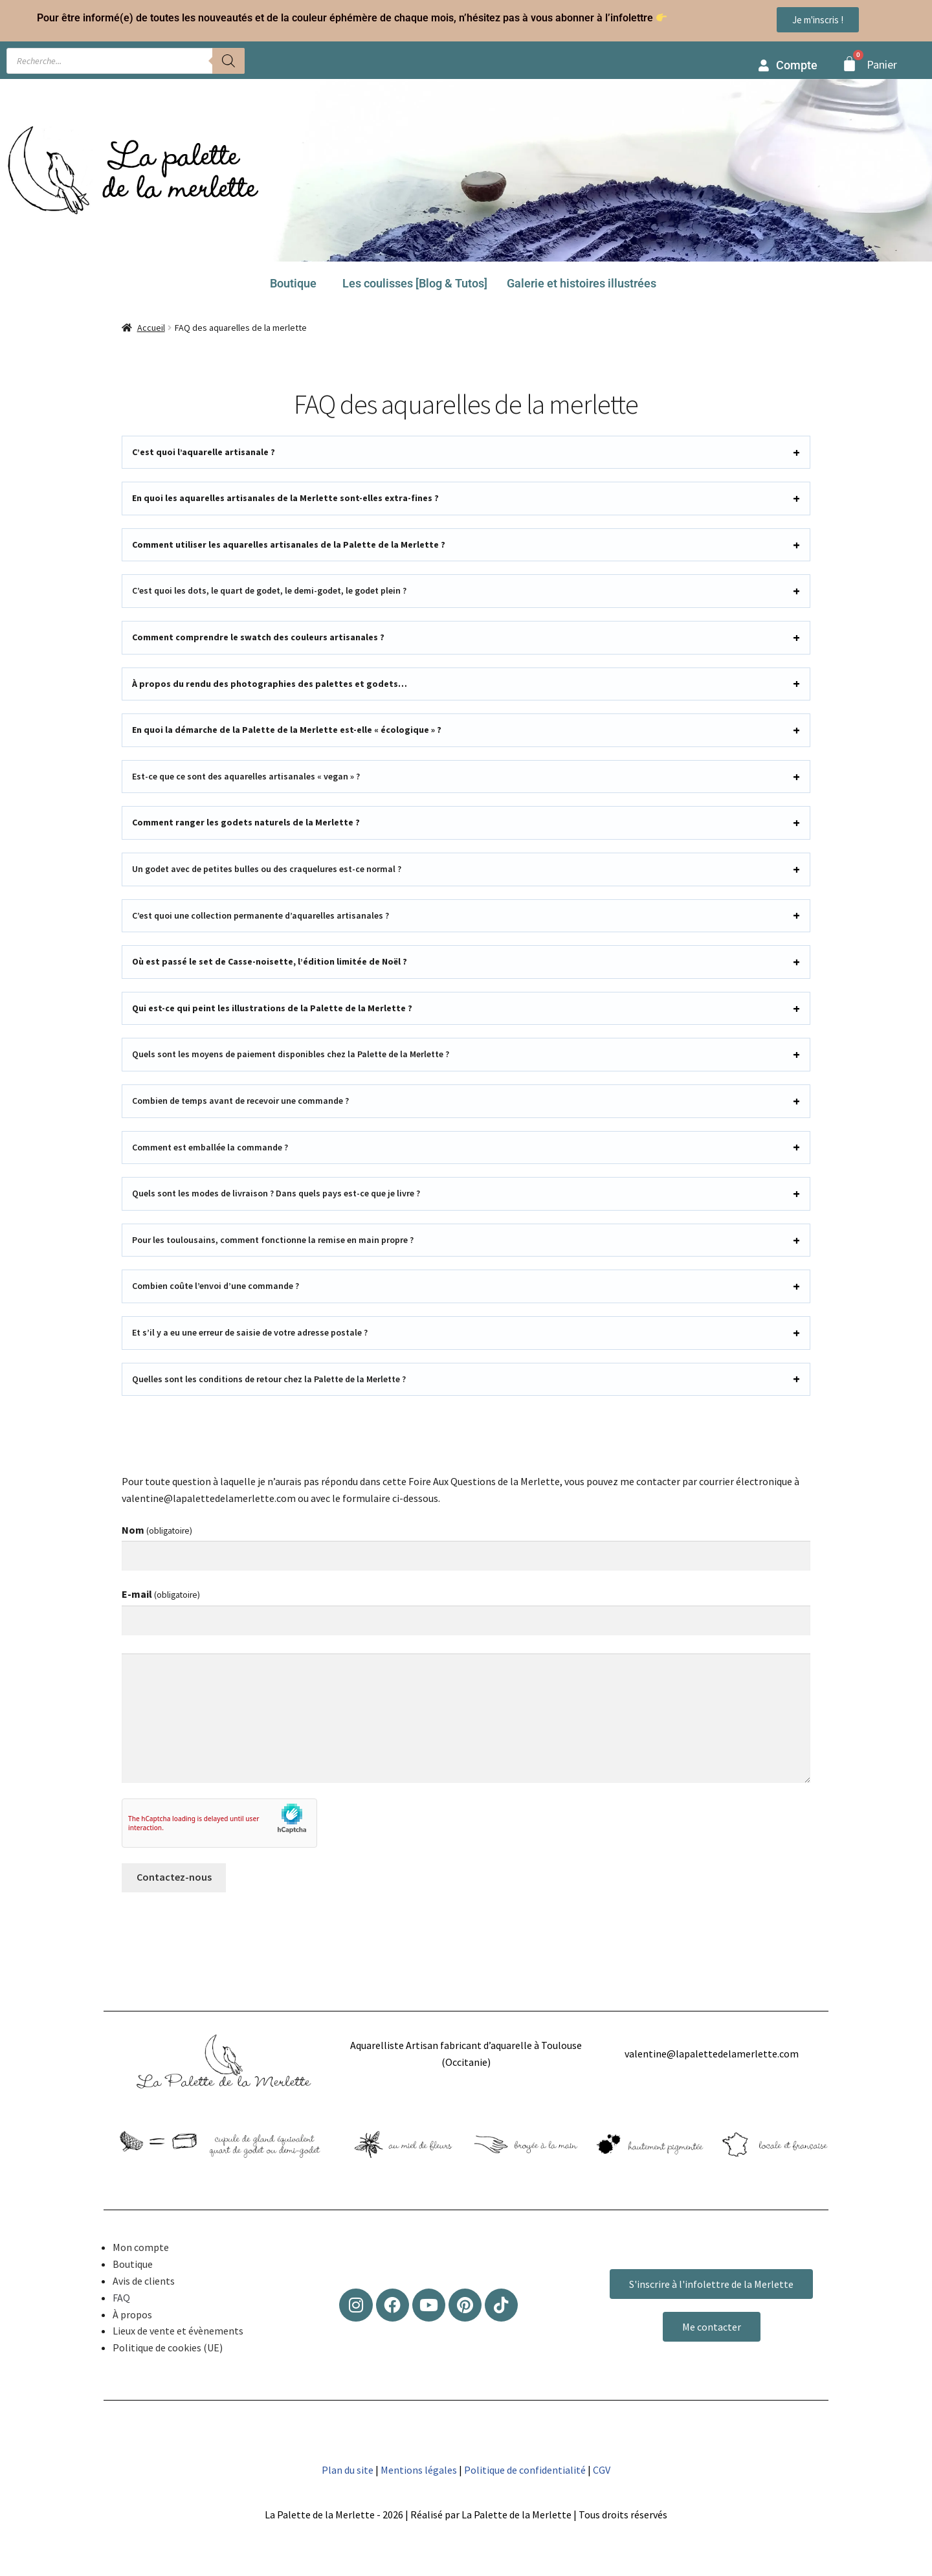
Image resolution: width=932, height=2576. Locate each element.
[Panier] (849, 64)
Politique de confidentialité (525, 2469)
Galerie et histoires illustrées (581, 283)
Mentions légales (419, 2469)
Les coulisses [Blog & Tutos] (414, 283)
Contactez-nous (174, 1876)
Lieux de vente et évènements (178, 2330)
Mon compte (141, 2247)
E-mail (161, 1593)
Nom (157, 1529)
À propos (132, 2314)
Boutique (293, 283)
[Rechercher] (228, 61)
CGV (601, 2469)
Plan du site (347, 2469)
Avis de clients (144, 2280)
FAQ (121, 2297)
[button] (296, 283)
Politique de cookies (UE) (168, 2347)
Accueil (151, 327)
